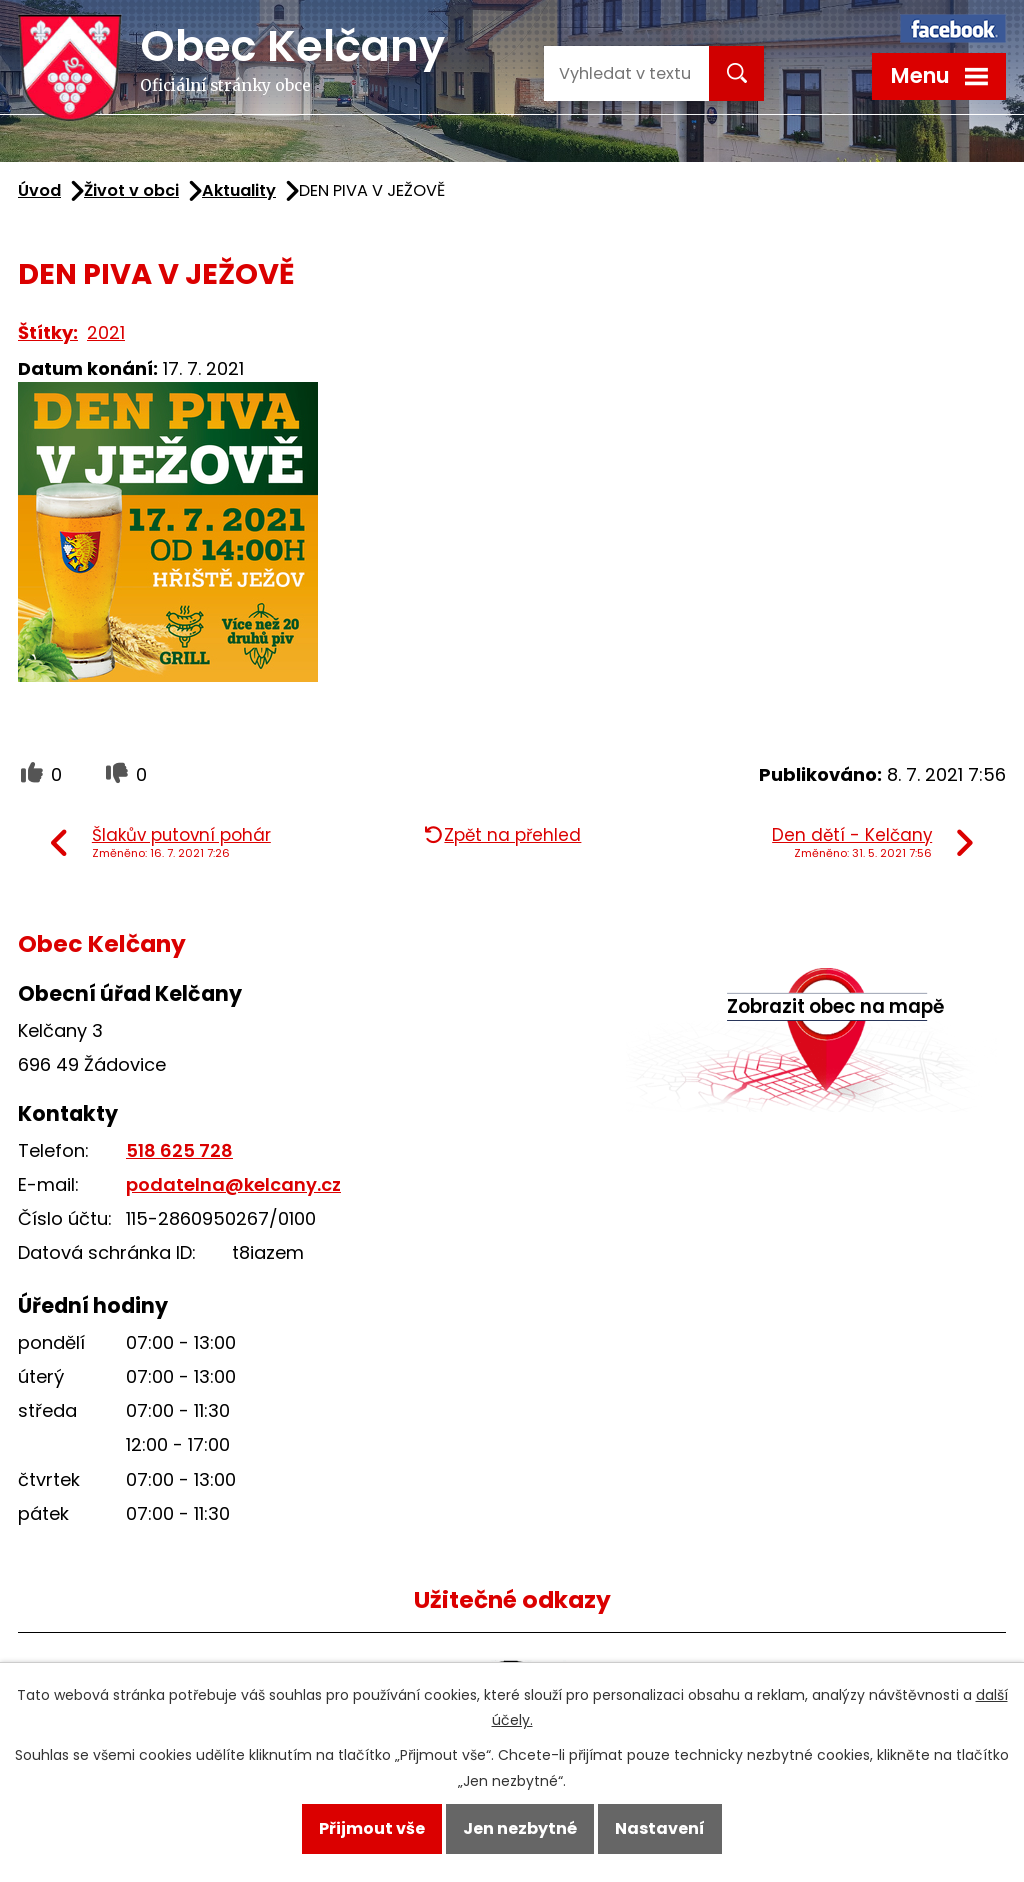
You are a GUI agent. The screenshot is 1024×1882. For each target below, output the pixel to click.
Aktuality (239, 190)
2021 (106, 332)
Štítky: (48, 332)
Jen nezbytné (520, 1828)
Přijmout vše (372, 1828)
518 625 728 (179, 1150)
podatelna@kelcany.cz (233, 1184)
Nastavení (660, 1828)
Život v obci (131, 190)
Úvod (39, 190)
